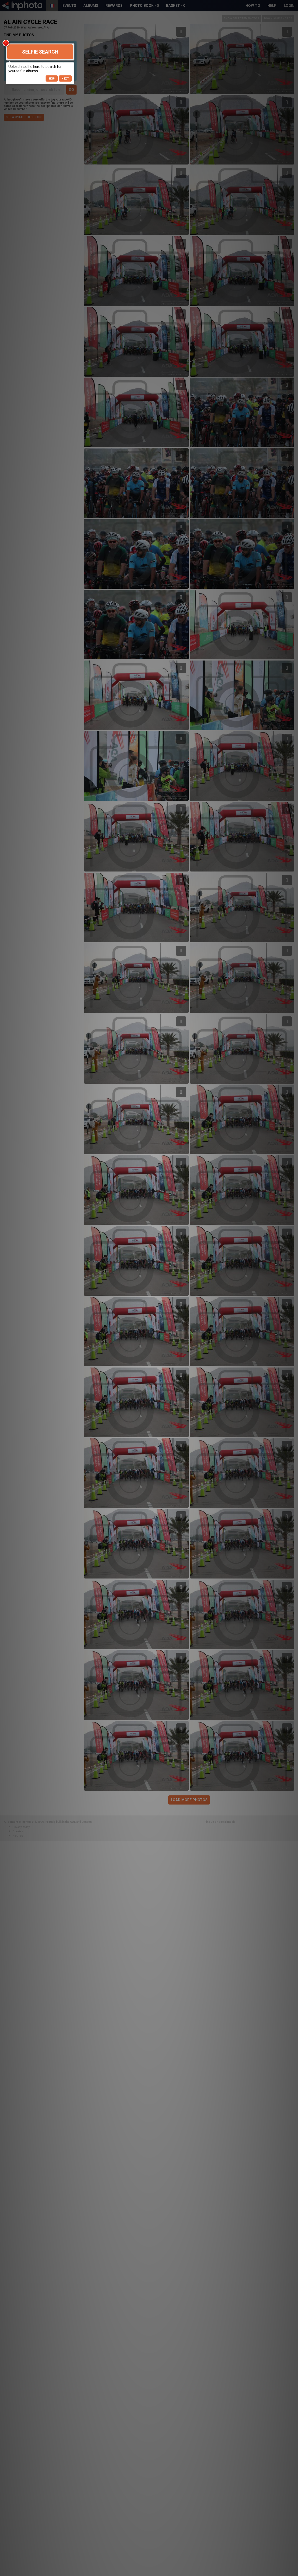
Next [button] (65, 78)
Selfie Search (40, 52)
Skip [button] (51, 78)
